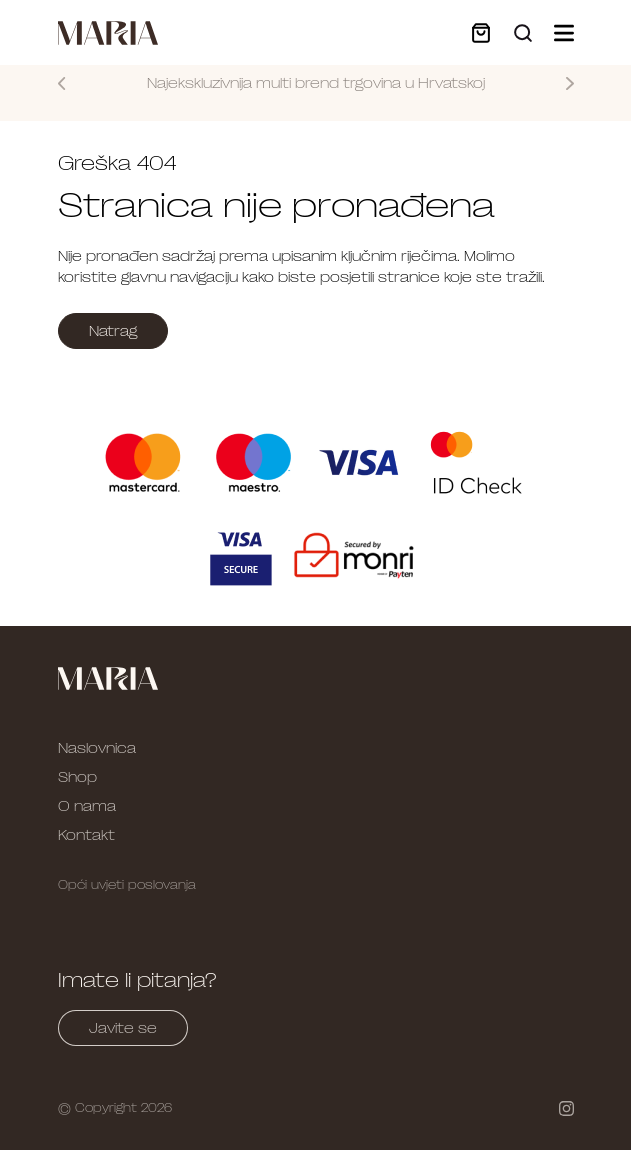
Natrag (113, 331)
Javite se (123, 1028)
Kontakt (86, 835)
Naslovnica (97, 748)
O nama (87, 806)
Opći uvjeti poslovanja (127, 885)
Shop (77, 777)
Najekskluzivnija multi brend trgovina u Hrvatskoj (316, 83)
